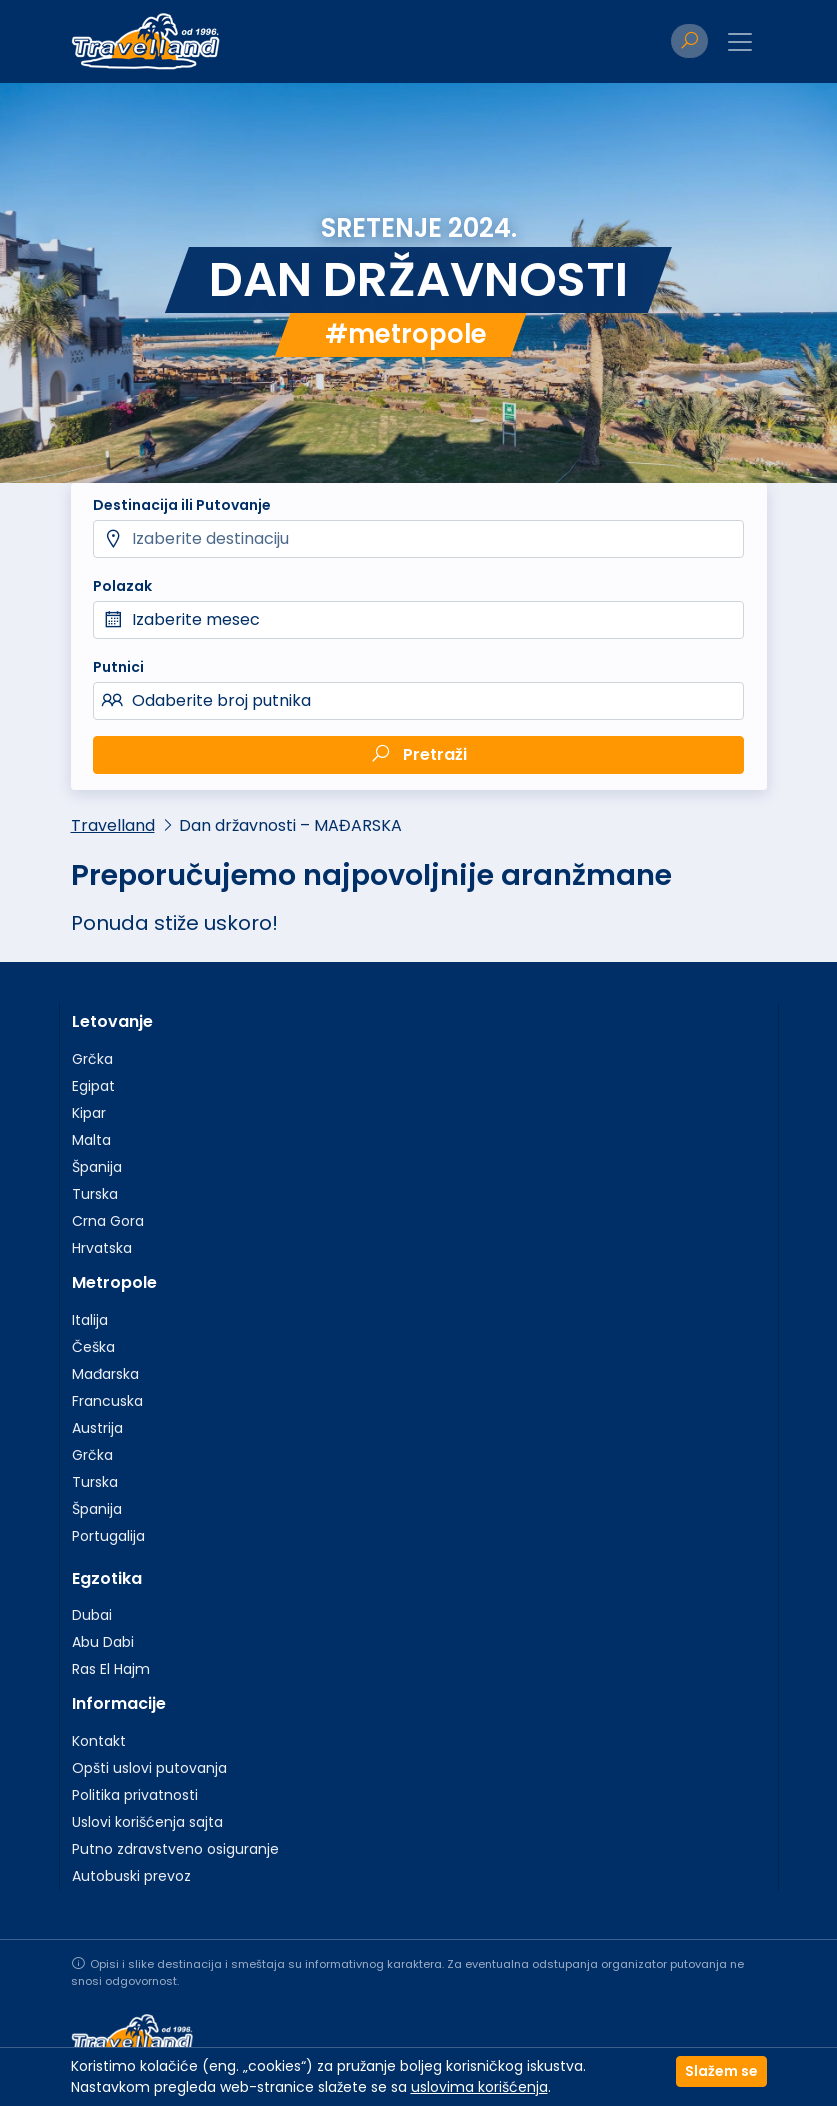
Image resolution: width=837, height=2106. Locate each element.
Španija (97, 1167)
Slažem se (721, 2071)
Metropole (114, 1282)
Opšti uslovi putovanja (149, 1768)
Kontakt (99, 1741)
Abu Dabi (103, 1642)
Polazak (122, 586)
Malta (91, 1140)
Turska (95, 1194)
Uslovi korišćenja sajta (147, 1822)
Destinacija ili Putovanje (182, 505)
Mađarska (105, 1374)
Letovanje (112, 1021)
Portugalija (108, 1536)
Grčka (92, 1059)
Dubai (92, 1615)
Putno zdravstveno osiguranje (175, 1849)
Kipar (89, 1113)
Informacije (119, 1703)
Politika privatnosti (135, 1795)
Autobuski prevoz (131, 1876)
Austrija (97, 1428)
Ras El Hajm (111, 1669)
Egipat (93, 1086)
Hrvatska (102, 1248)
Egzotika (107, 1578)
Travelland (113, 825)
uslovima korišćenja (479, 2087)
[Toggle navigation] (740, 42)
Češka (93, 1347)
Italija (90, 1320)
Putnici (118, 667)
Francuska (107, 1401)
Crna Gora (108, 1221)
